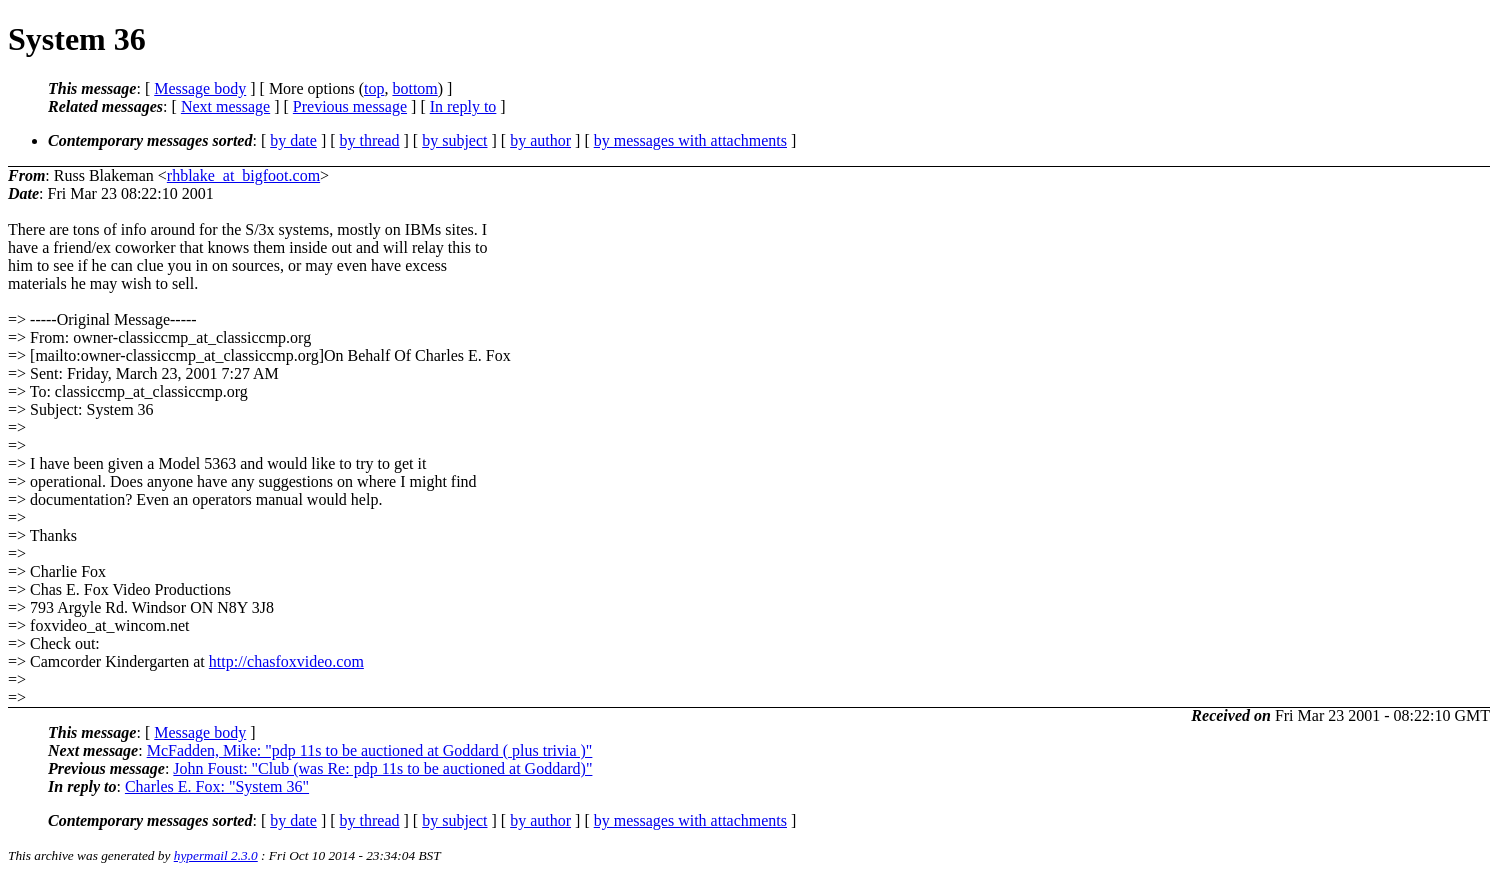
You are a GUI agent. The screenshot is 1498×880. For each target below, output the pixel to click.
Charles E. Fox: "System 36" (217, 786)
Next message (225, 106)
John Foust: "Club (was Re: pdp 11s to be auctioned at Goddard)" (382, 768)
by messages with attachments (690, 140)
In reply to (463, 106)
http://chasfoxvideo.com (286, 661)
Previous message (350, 106)
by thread (370, 140)
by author (540, 140)
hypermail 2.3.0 (216, 855)
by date (293, 140)
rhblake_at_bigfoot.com (243, 175)
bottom (414, 88)
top (374, 88)
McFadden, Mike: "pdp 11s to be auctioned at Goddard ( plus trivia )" (370, 750)
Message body (200, 88)
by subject (454, 140)
